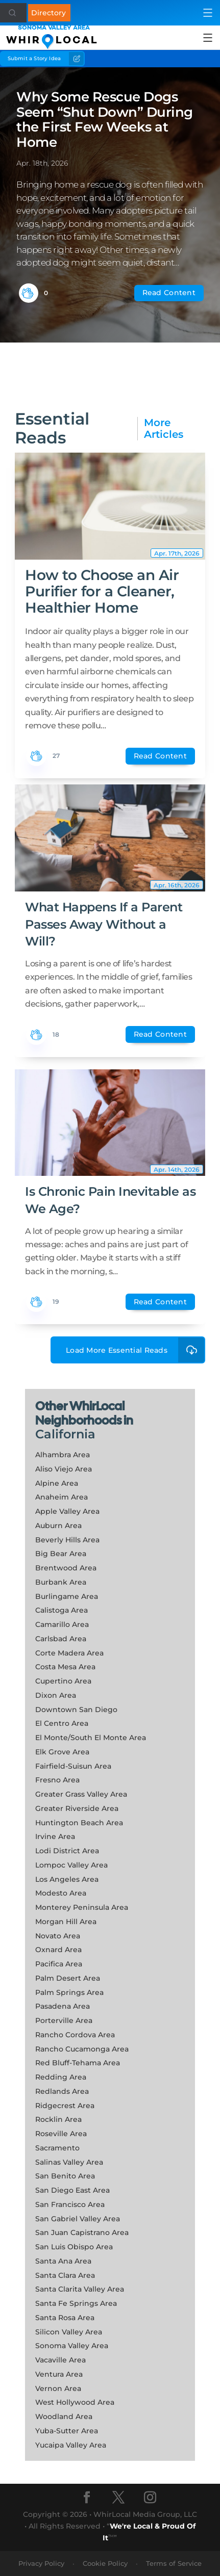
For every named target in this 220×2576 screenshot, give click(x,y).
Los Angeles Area (67, 1879)
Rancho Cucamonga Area (82, 2049)
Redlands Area (62, 2091)
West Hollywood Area (74, 2402)
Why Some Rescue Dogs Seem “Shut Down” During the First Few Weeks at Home (104, 120)
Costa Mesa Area (65, 1666)
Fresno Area (57, 1779)
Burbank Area (60, 1582)
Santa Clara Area (65, 2275)
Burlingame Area (66, 1596)
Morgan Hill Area (65, 1921)
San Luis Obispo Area (74, 2246)
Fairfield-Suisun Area (73, 1766)
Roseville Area (61, 2133)
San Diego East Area (72, 2190)
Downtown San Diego (76, 1709)
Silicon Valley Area (68, 2331)
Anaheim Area (61, 1497)
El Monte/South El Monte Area (90, 1737)
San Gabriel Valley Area (77, 2218)
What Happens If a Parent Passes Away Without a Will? (103, 924)
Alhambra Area (62, 1454)
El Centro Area (61, 1723)
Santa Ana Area (63, 2261)
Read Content (168, 292)
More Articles (163, 428)
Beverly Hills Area (67, 1539)
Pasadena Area (62, 2006)
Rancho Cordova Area (75, 2034)
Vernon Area (58, 2388)
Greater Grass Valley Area (81, 1794)
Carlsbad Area (60, 1638)
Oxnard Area (58, 1949)
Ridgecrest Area (64, 2105)
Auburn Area (58, 1525)
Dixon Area (55, 1695)
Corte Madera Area (69, 1653)
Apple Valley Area (67, 1511)
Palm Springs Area (69, 1992)
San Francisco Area (70, 2204)
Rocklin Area (58, 2119)
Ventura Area (59, 2374)
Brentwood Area (65, 1567)
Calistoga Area (61, 1610)
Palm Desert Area (67, 1978)
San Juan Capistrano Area (82, 2232)
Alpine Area (56, 1483)
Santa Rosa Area (64, 2317)
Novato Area (57, 1935)
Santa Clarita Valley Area (79, 2289)
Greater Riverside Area (76, 1808)
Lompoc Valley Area (71, 1865)
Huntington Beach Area (79, 1822)
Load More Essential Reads (135, 1349)
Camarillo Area (62, 1624)
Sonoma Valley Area (71, 2345)
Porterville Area (63, 2020)
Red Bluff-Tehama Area (77, 2062)
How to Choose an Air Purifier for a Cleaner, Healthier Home (102, 591)
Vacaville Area (60, 2359)
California (65, 1434)
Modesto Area (60, 1893)
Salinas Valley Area (69, 2162)
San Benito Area (65, 2175)
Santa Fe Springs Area (76, 2303)
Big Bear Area (60, 1553)
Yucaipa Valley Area (70, 2445)
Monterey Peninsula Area (81, 1907)
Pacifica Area (58, 1963)
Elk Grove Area (62, 1751)
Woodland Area (63, 2416)
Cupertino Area (63, 1681)
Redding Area (60, 2077)
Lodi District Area (67, 1850)
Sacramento (57, 2147)
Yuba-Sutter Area (66, 2430)
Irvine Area (55, 1836)
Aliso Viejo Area (63, 1469)
